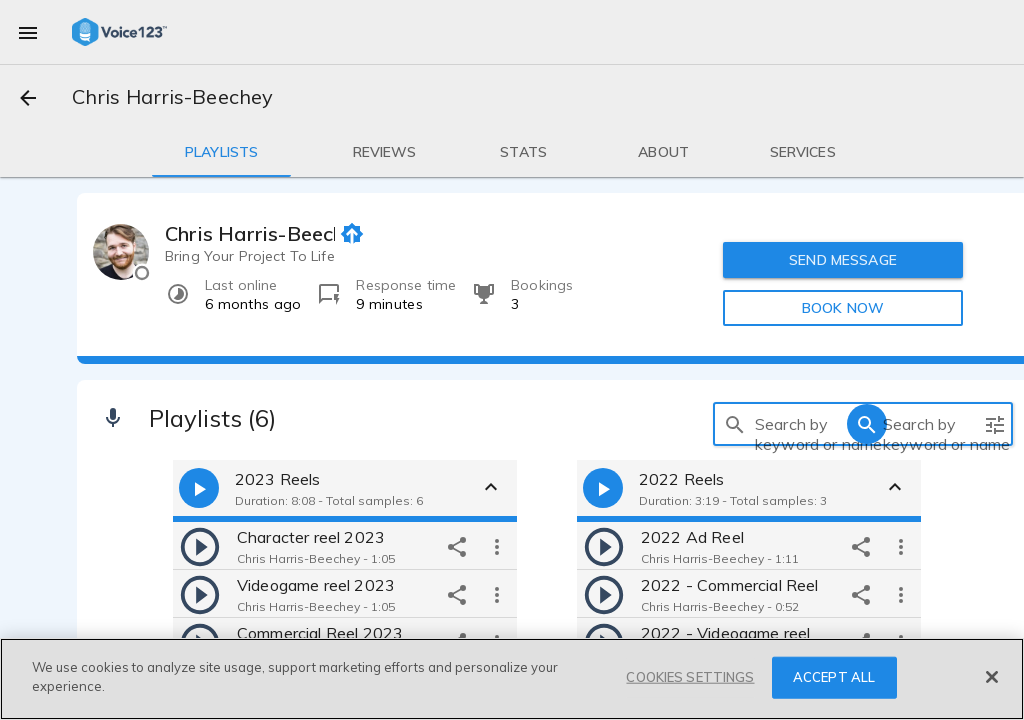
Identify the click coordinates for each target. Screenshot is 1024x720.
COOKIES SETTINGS (690, 677)
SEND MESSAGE (843, 260)
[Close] (992, 677)
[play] (200, 546)
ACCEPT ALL (834, 677)
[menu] (28, 32)
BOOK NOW (843, 308)
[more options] (497, 546)
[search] (735, 424)
